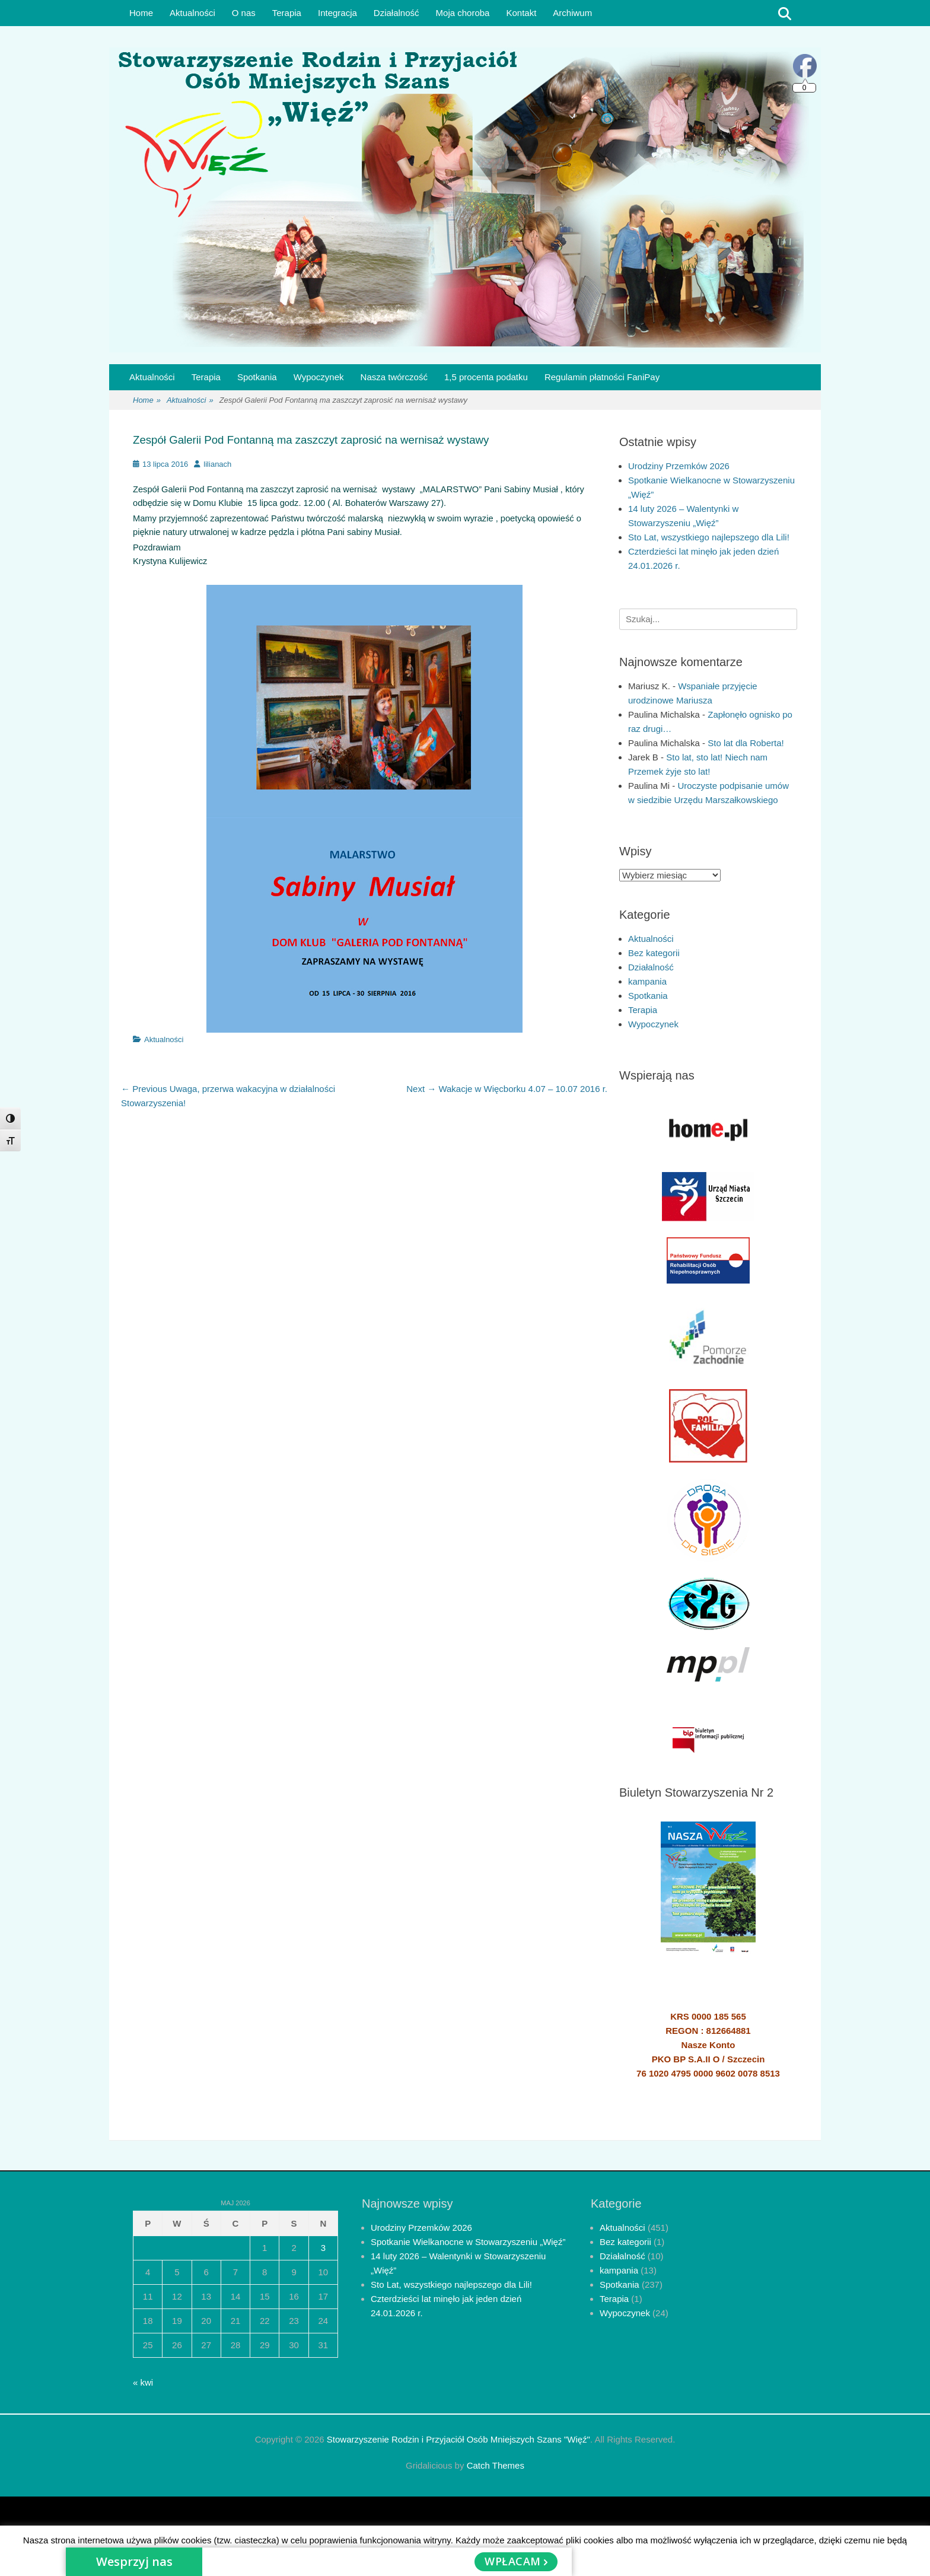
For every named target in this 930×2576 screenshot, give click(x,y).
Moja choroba (463, 13)
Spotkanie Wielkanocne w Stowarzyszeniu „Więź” (468, 2242)
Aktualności (192, 13)
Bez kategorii (654, 953)
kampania (647, 981)
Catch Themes (495, 2465)
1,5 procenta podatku (486, 377)
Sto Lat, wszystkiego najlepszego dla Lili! (708, 537)
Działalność (396, 13)
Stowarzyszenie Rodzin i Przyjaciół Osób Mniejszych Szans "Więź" (458, 2439)
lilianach (217, 464)
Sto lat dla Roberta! (746, 743)
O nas (244, 13)
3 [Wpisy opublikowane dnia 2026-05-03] (323, 2248)
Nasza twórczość (394, 377)
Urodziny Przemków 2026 (679, 466)
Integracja (337, 13)
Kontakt (521, 13)
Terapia (286, 13)
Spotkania (257, 377)
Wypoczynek (319, 377)
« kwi (143, 2382)
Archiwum (572, 13)
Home (141, 13)
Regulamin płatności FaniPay (602, 377)
